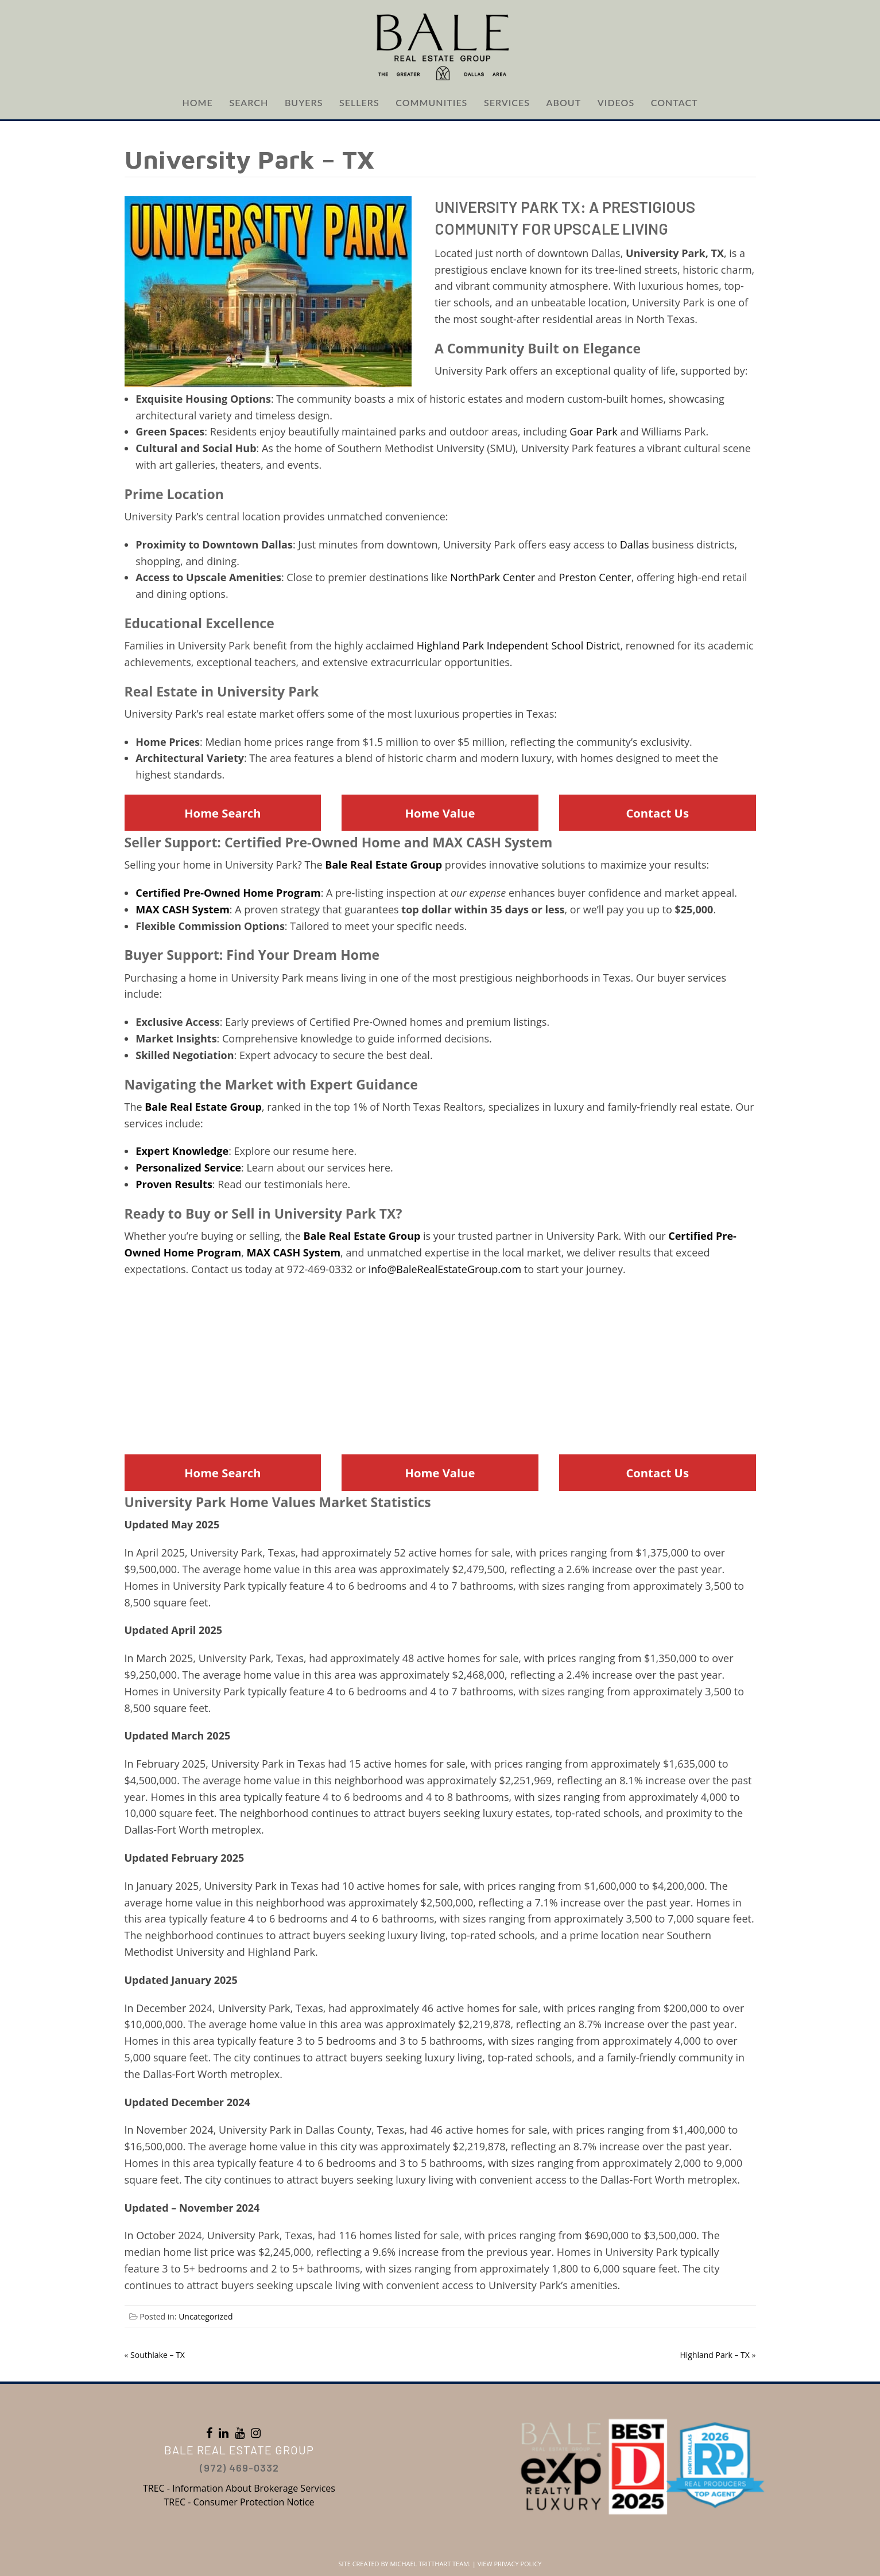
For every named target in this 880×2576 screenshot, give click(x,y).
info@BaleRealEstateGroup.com (445, 1269)
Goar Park (593, 431)
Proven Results (173, 1184)
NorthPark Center (492, 577)
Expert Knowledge (181, 1151)
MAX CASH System (182, 909)
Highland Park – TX (715, 2354)
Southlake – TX (157, 2354)
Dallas (634, 544)
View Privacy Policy (510, 2563)
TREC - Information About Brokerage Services (239, 2488)
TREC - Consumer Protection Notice (239, 2502)
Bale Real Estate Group (383, 864)
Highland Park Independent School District (519, 645)
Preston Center (595, 577)
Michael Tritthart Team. (430, 2563)
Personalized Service (188, 1167)
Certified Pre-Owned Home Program (227, 893)
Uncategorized (205, 2316)
